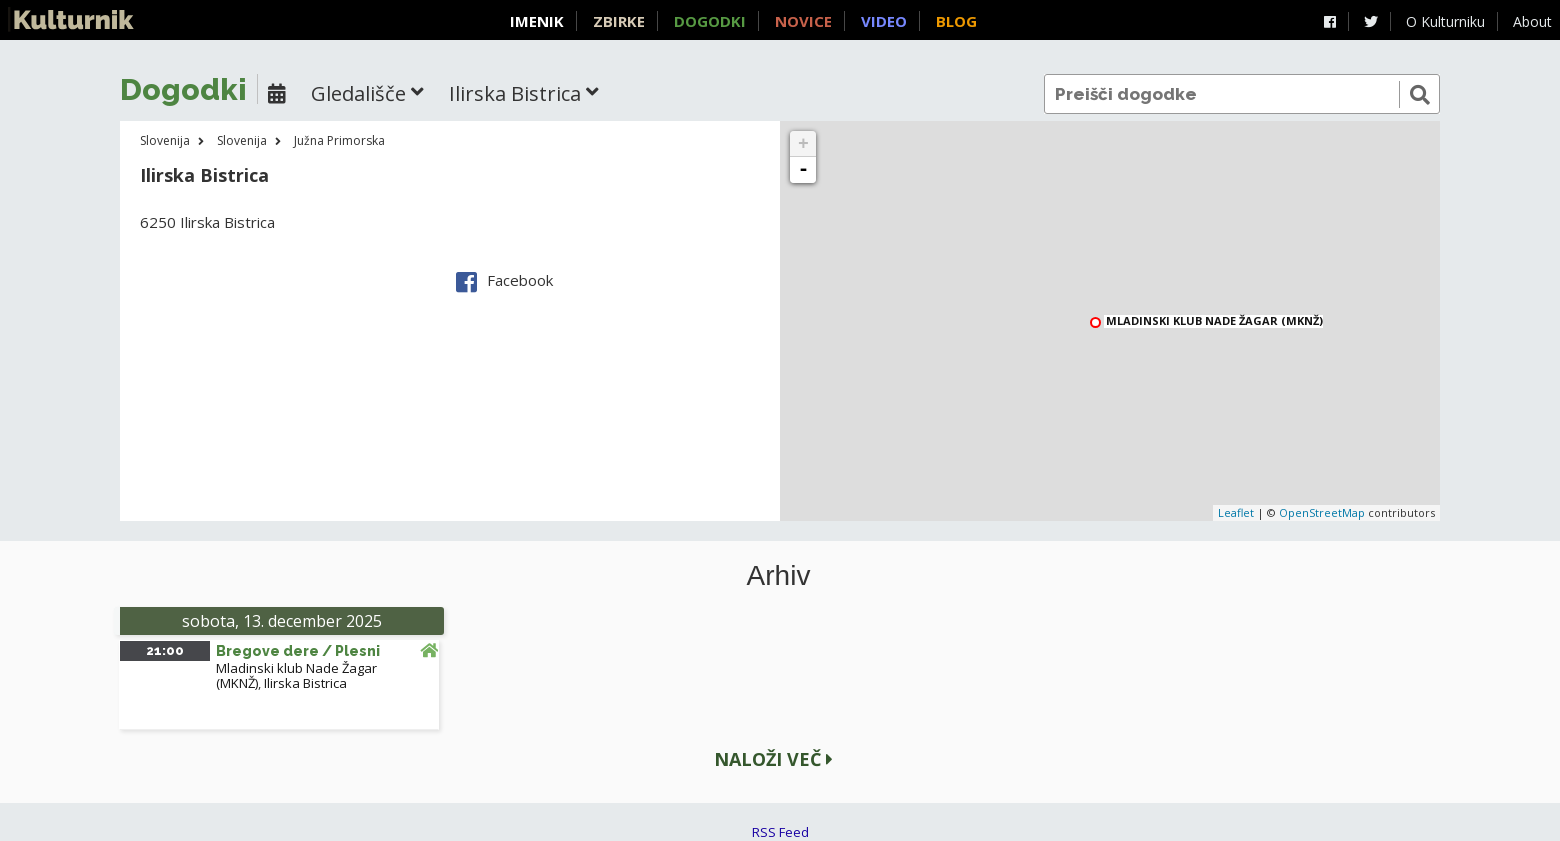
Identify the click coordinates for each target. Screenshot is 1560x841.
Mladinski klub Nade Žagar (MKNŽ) (1214, 321)
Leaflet (1236, 512)
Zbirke (619, 21)
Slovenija (165, 140)
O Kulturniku (1445, 21)
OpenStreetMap (1322, 512)
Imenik (537, 21)
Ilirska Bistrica (305, 683)
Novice (803, 21)
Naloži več (773, 759)
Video (884, 21)
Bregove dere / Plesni (298, 651)
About (1532, 21)
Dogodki (710, 21)
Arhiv (779, 576)
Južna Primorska (339, 140)
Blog (956, 21)
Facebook (504, 280)
